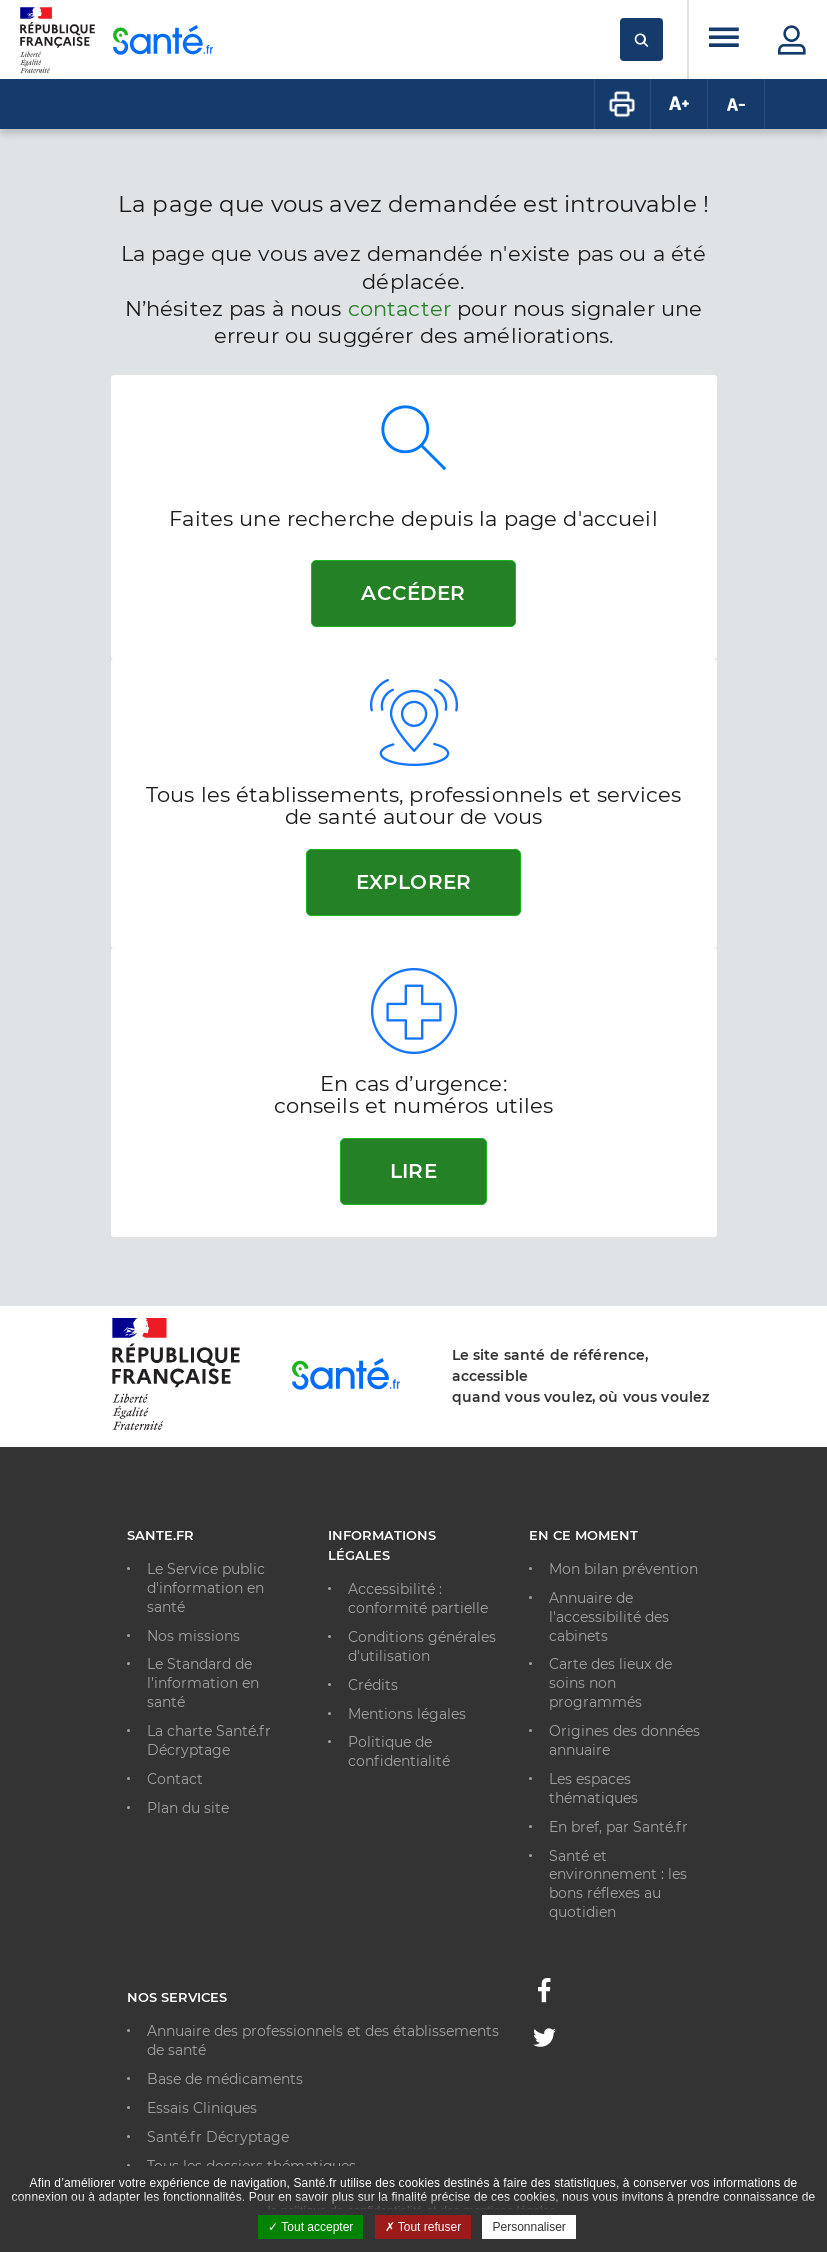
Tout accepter (310, 2227)
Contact (175, 1779)
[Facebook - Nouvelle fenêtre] (544, 1996)
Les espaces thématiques (593, 1788)
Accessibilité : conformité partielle (418, 1598)
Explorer (413, 882)
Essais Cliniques (202, 2108)
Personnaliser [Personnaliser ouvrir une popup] (528, 2227)
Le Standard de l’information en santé (203, 1683)
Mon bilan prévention (623, 1569)
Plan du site (188, 1808)
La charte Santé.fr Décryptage (209, 1740)
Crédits (373, 1685)
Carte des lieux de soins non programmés (610, 1683)
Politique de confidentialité (399, 1751)
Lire (413, 1171)
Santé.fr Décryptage (218, 2137)
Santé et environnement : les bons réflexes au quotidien (618, 1884)
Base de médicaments (225, 2079)
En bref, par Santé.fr (618, 1827)
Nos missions (193, 1636)
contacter (399, 308)
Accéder (413, 593)
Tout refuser (423, 2227)
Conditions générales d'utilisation (422, 1646)
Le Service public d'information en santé (206, 1588)
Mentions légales (407, 1714)
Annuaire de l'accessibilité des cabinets (609, 1617)
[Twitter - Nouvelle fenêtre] (544, 2041)
